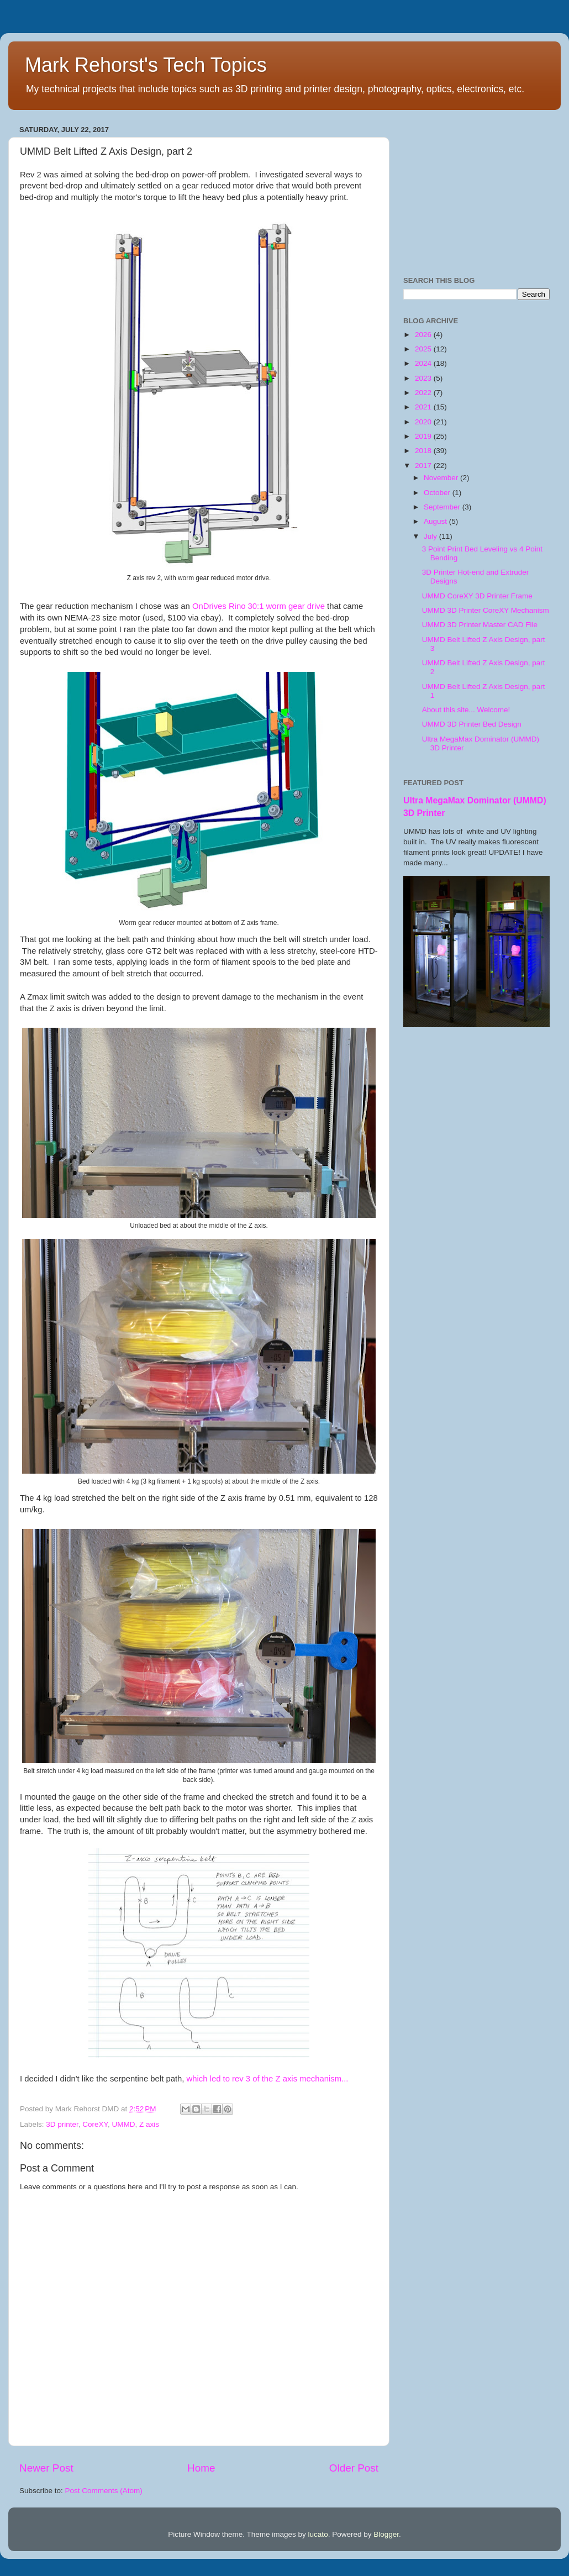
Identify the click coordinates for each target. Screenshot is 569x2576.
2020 (424, 422)
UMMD (123, 2124)
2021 (424, 407)
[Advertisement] (476, 191)
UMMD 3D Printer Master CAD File (480, 625)
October (438, 492)
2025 (424, 349)
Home (201, 2468)
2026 (424, 334)
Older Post (353, 2468)
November (442, 478)
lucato (318, 2534)
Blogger (386, 2534)
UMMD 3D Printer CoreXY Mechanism (485, 610)
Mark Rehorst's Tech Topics (146, 65)
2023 (424, 378)
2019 (424, 436)
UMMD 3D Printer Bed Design (471, 724)
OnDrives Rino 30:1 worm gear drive (258, 606)
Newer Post (46, 2468)
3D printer (62, 2124)
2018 (424, 450)
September (443, 507)
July (431, 536)
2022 (424, 392)
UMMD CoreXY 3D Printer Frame (477, 596)
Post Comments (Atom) (104, 2490)
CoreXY (95, 2124)
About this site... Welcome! (466, 710)
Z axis (149, 2124)
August (436, 521)
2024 (424, 363)
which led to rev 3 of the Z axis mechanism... (268, 2078)
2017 (424, 465)
